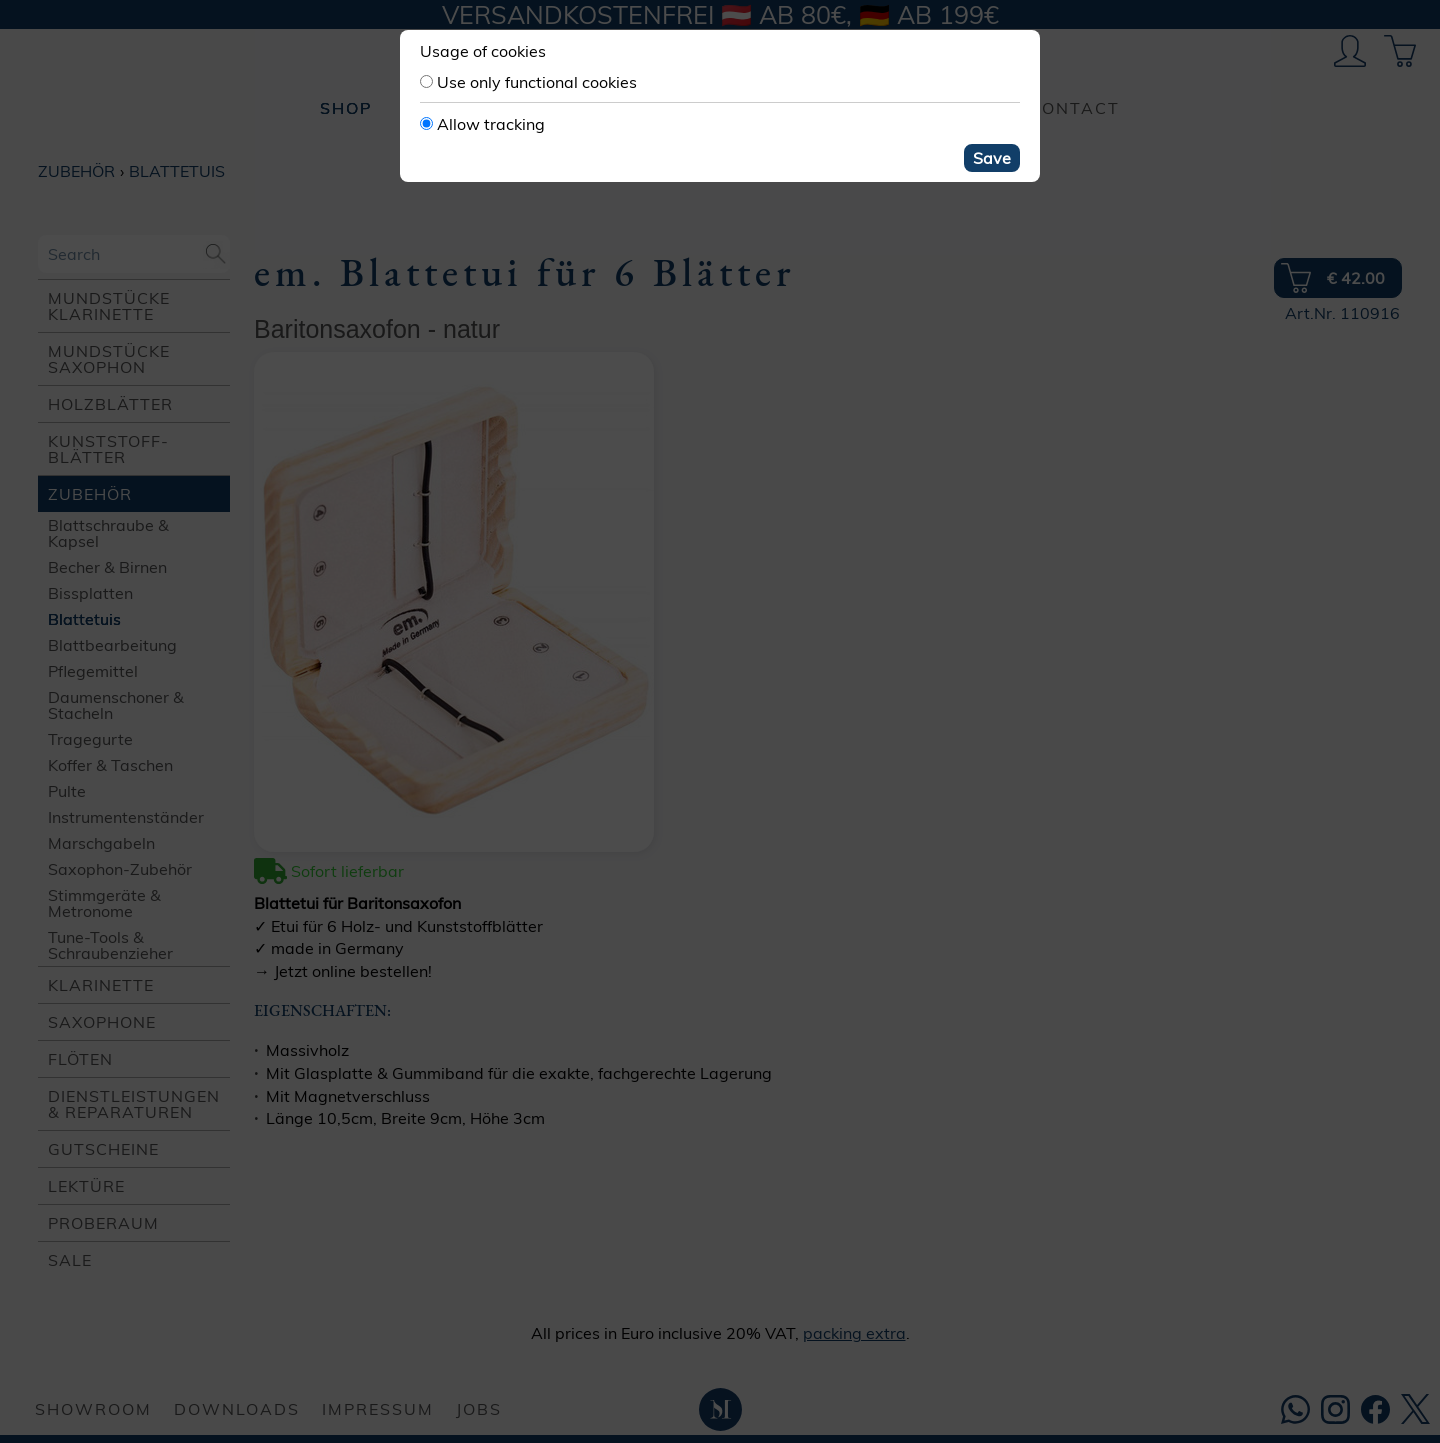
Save (992, 158)
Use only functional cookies (537, 82)
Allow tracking (491, 124)
